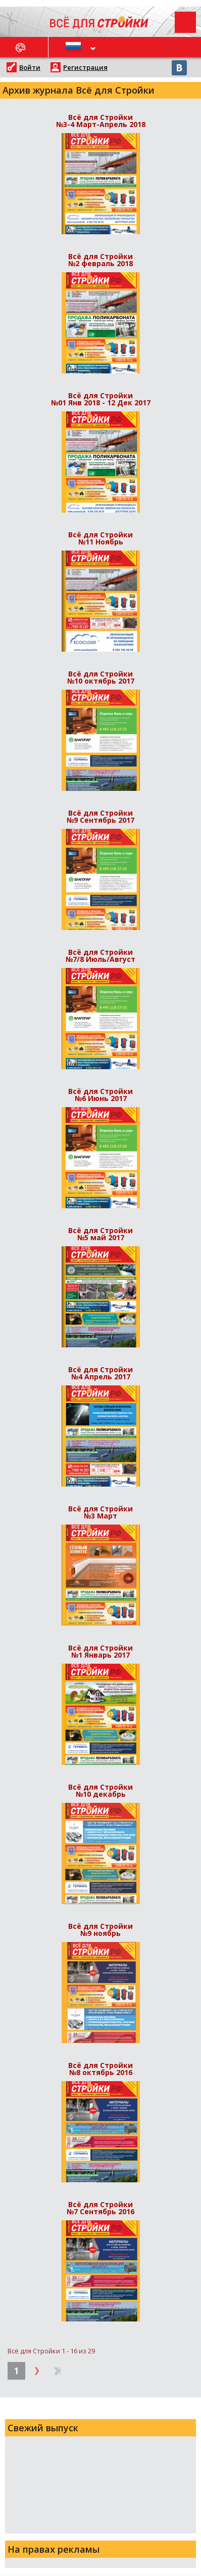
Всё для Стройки (100, 120)
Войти (29, 67)
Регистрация (85, 67)
